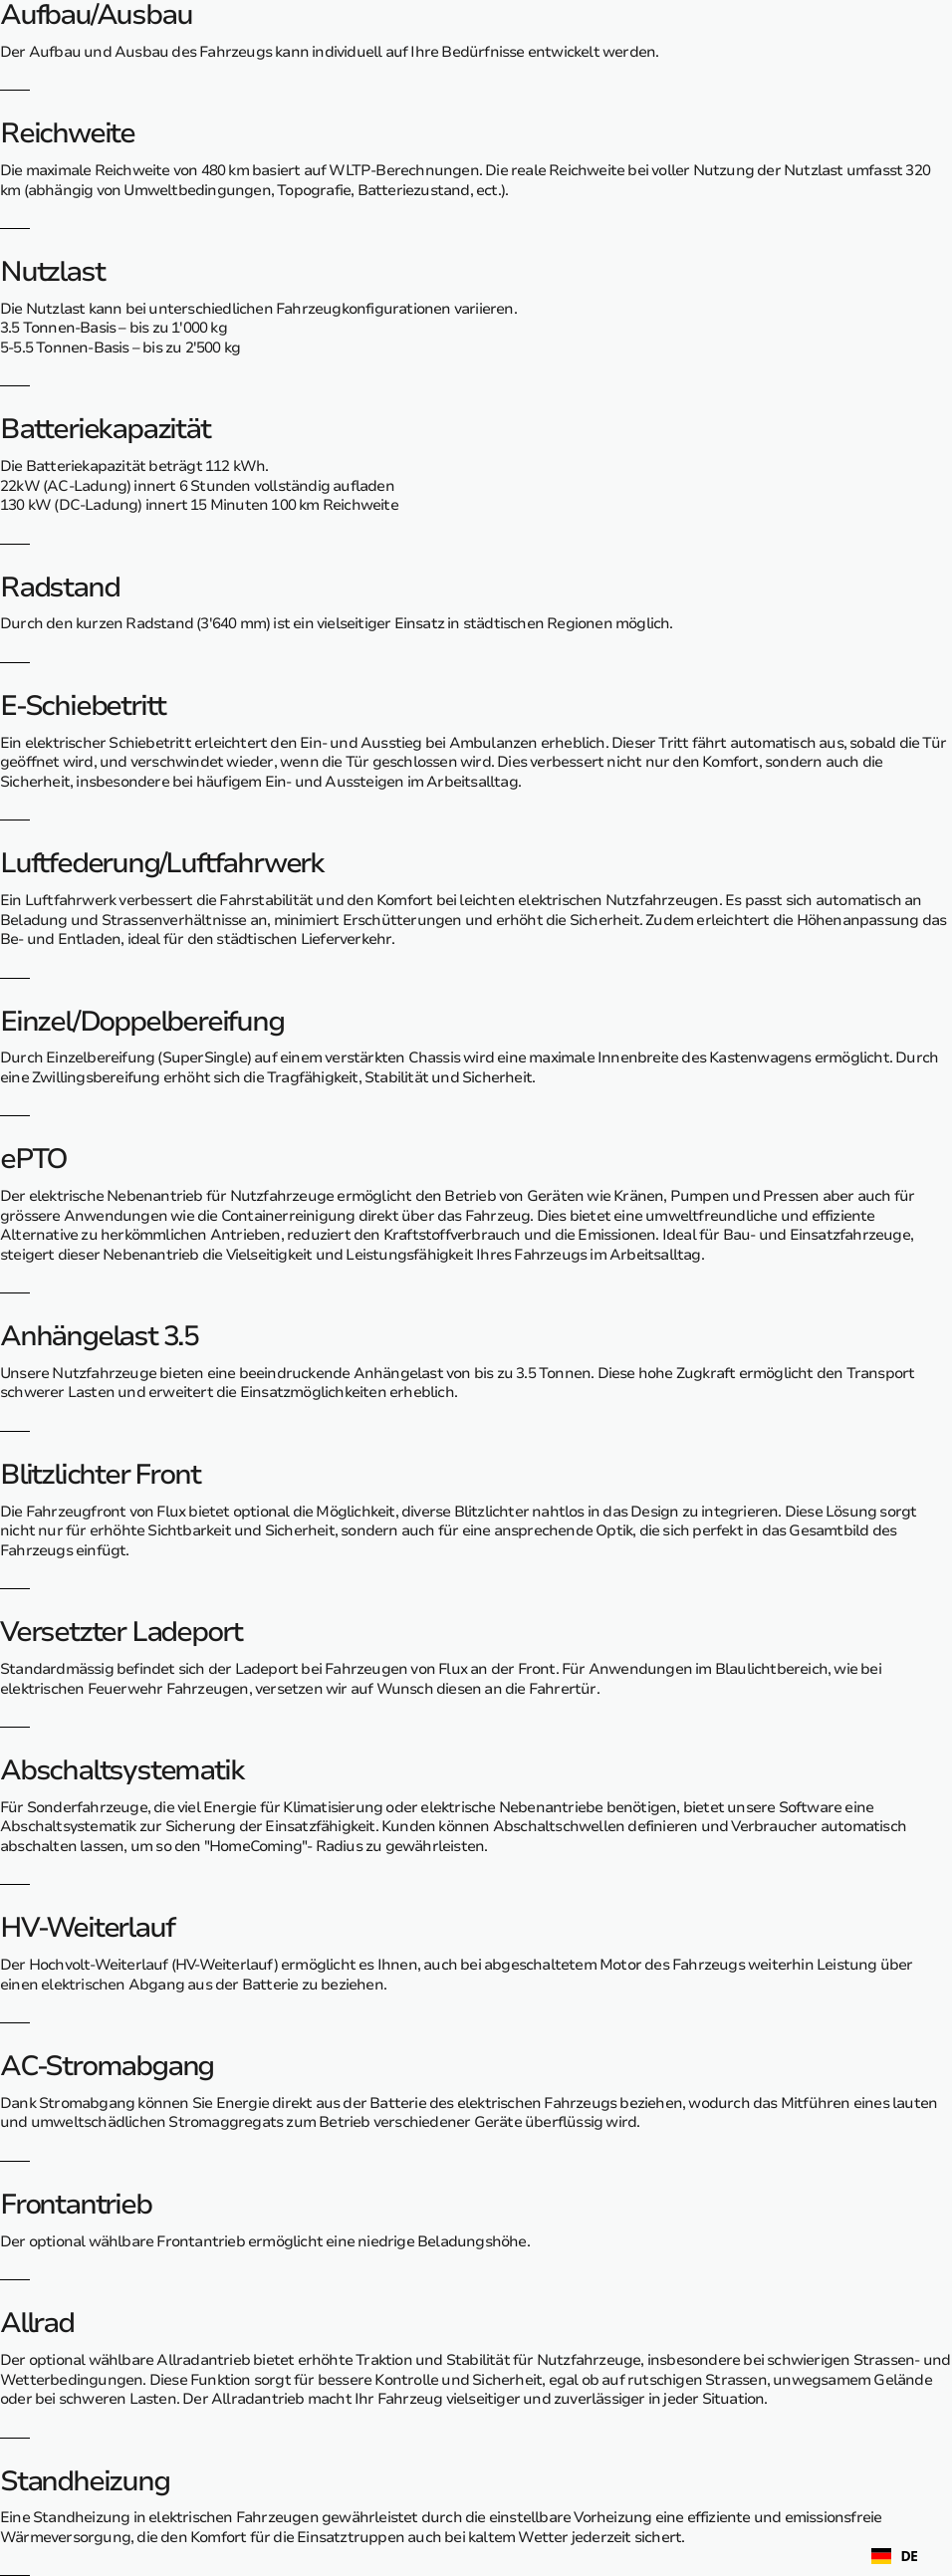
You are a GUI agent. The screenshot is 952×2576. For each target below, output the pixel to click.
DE (894, 2556)
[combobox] (894, 2556)
